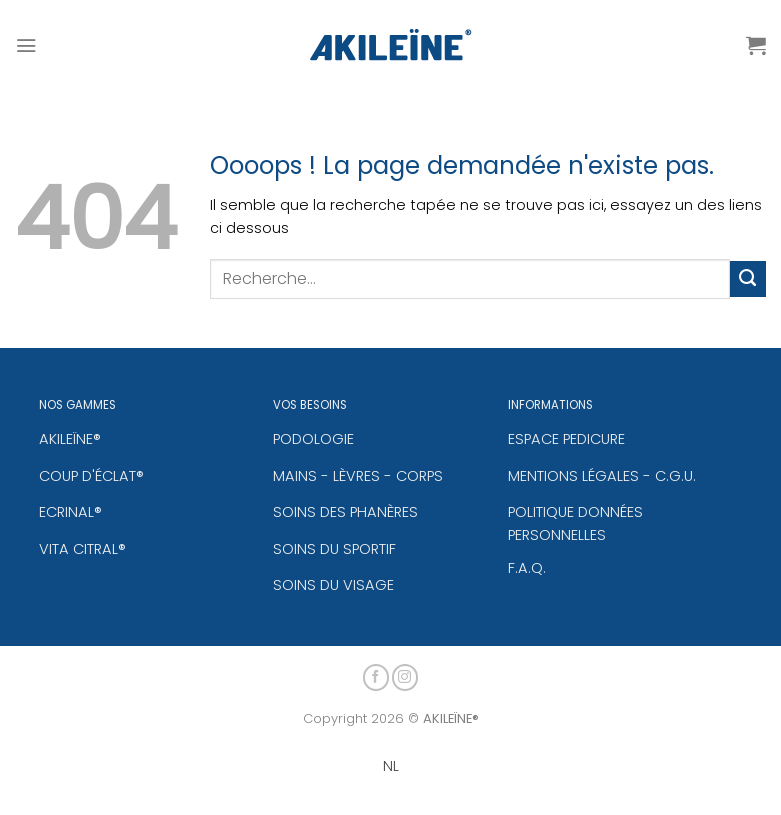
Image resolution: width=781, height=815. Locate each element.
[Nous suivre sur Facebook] (376, 674)
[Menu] (26, 45)
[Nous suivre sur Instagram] (405, 674)
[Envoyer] (748, 279)
